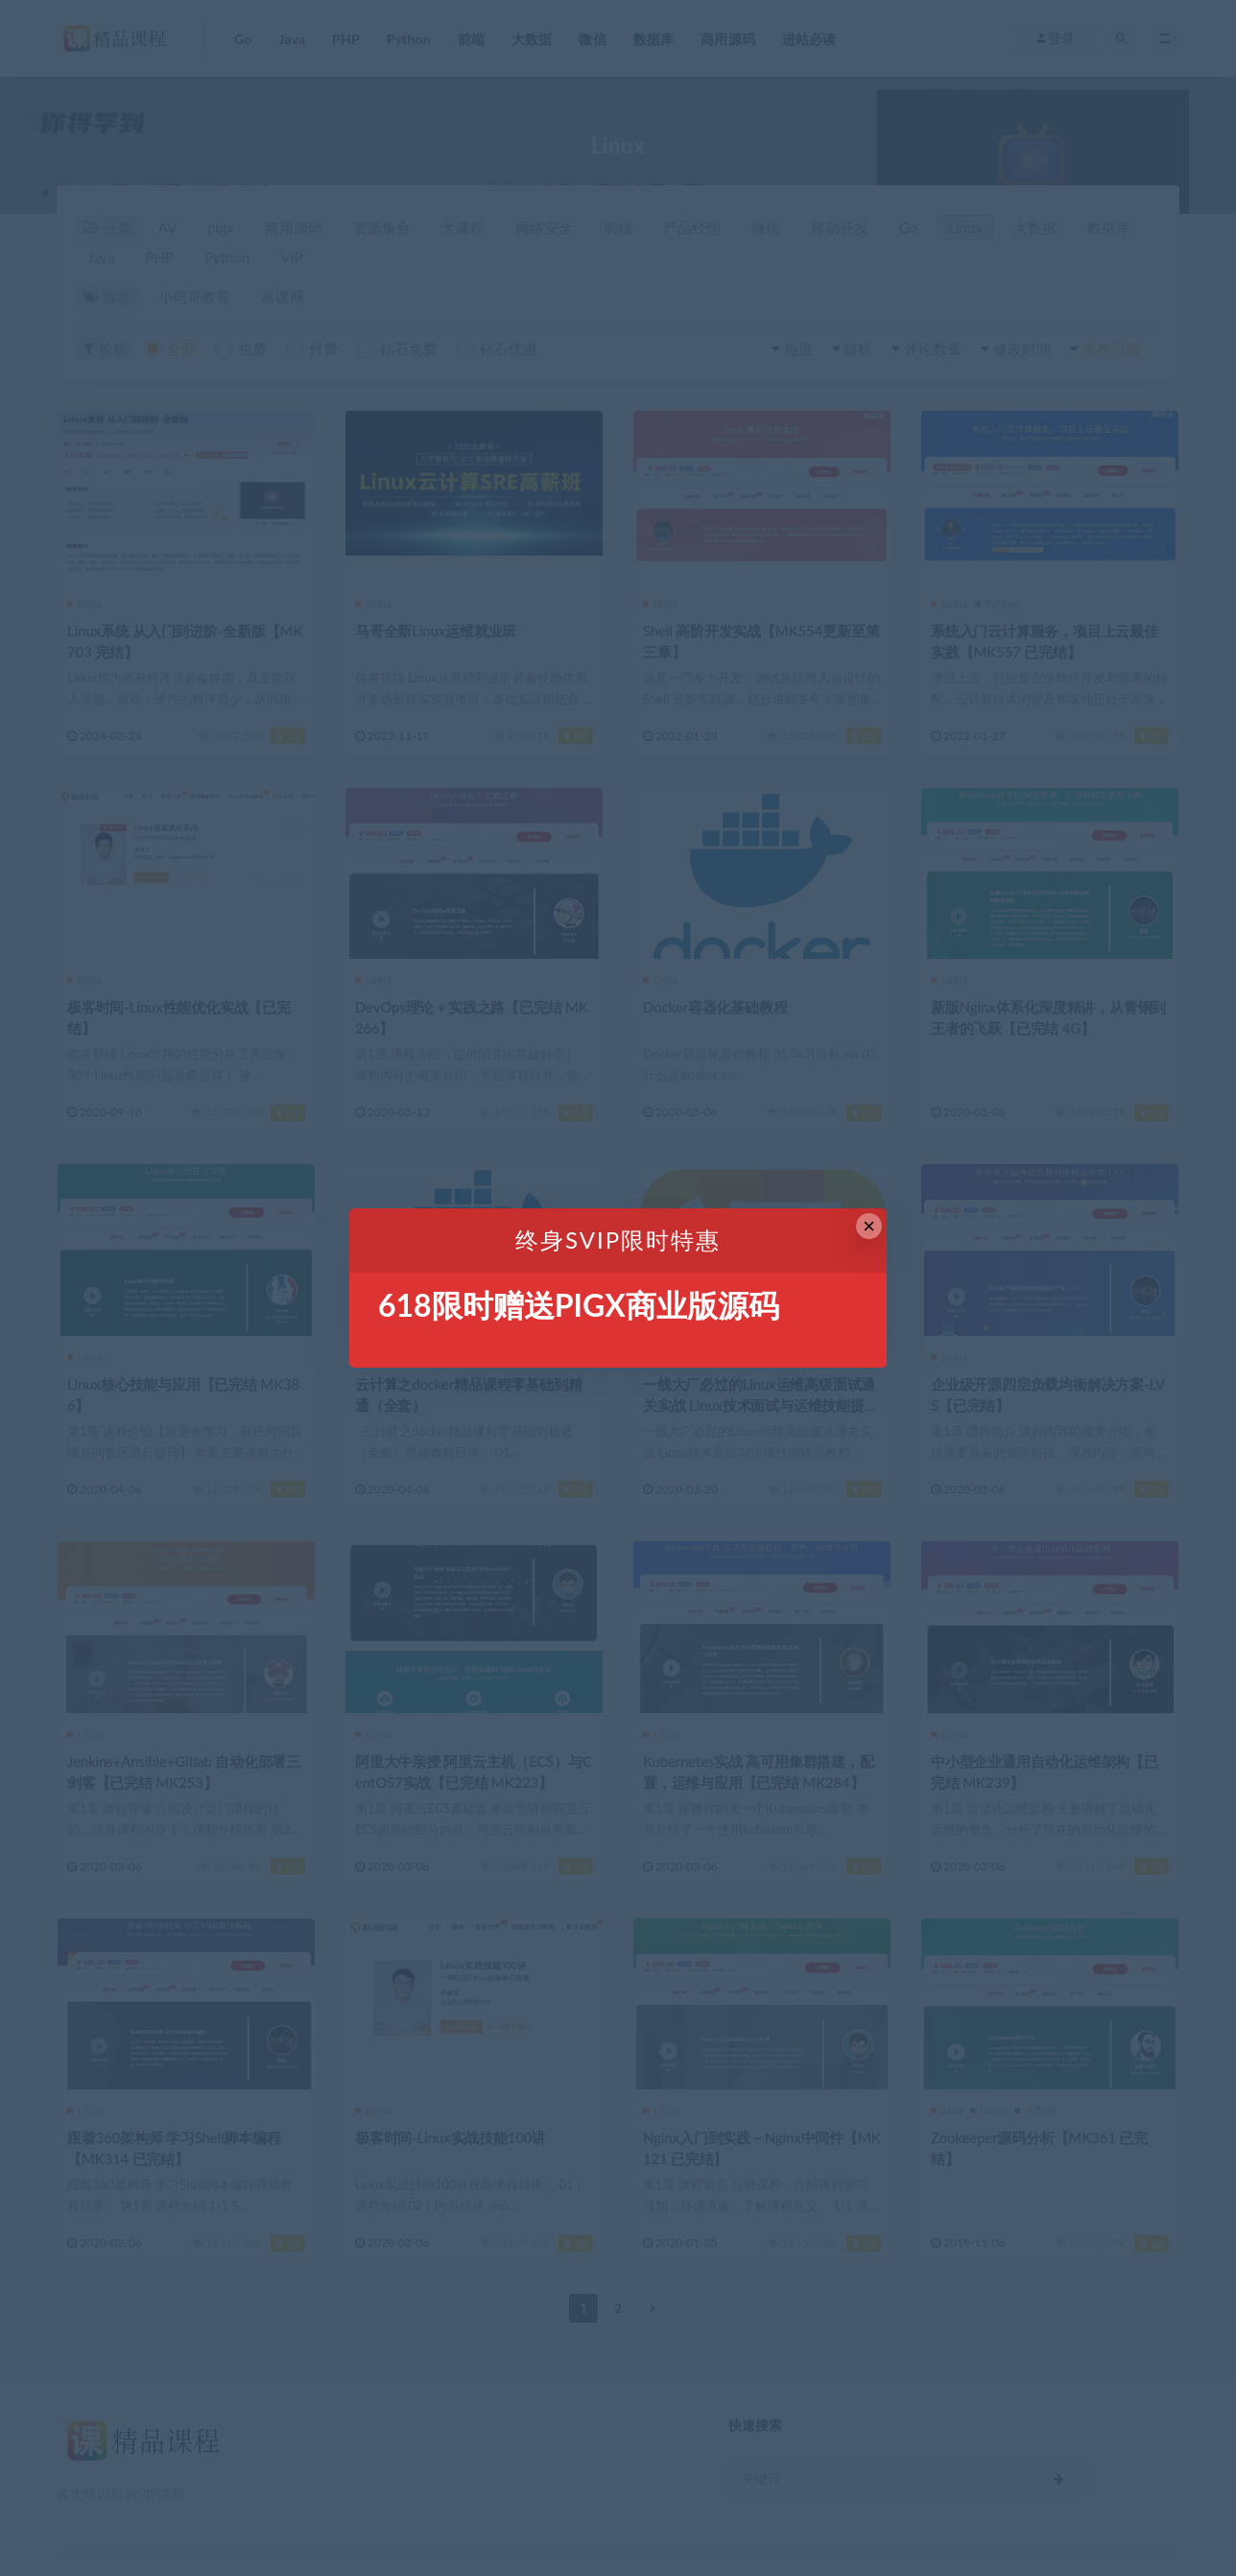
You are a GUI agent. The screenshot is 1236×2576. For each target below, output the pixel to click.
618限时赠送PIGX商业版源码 (578, 1305)
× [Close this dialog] (869, 1226)
